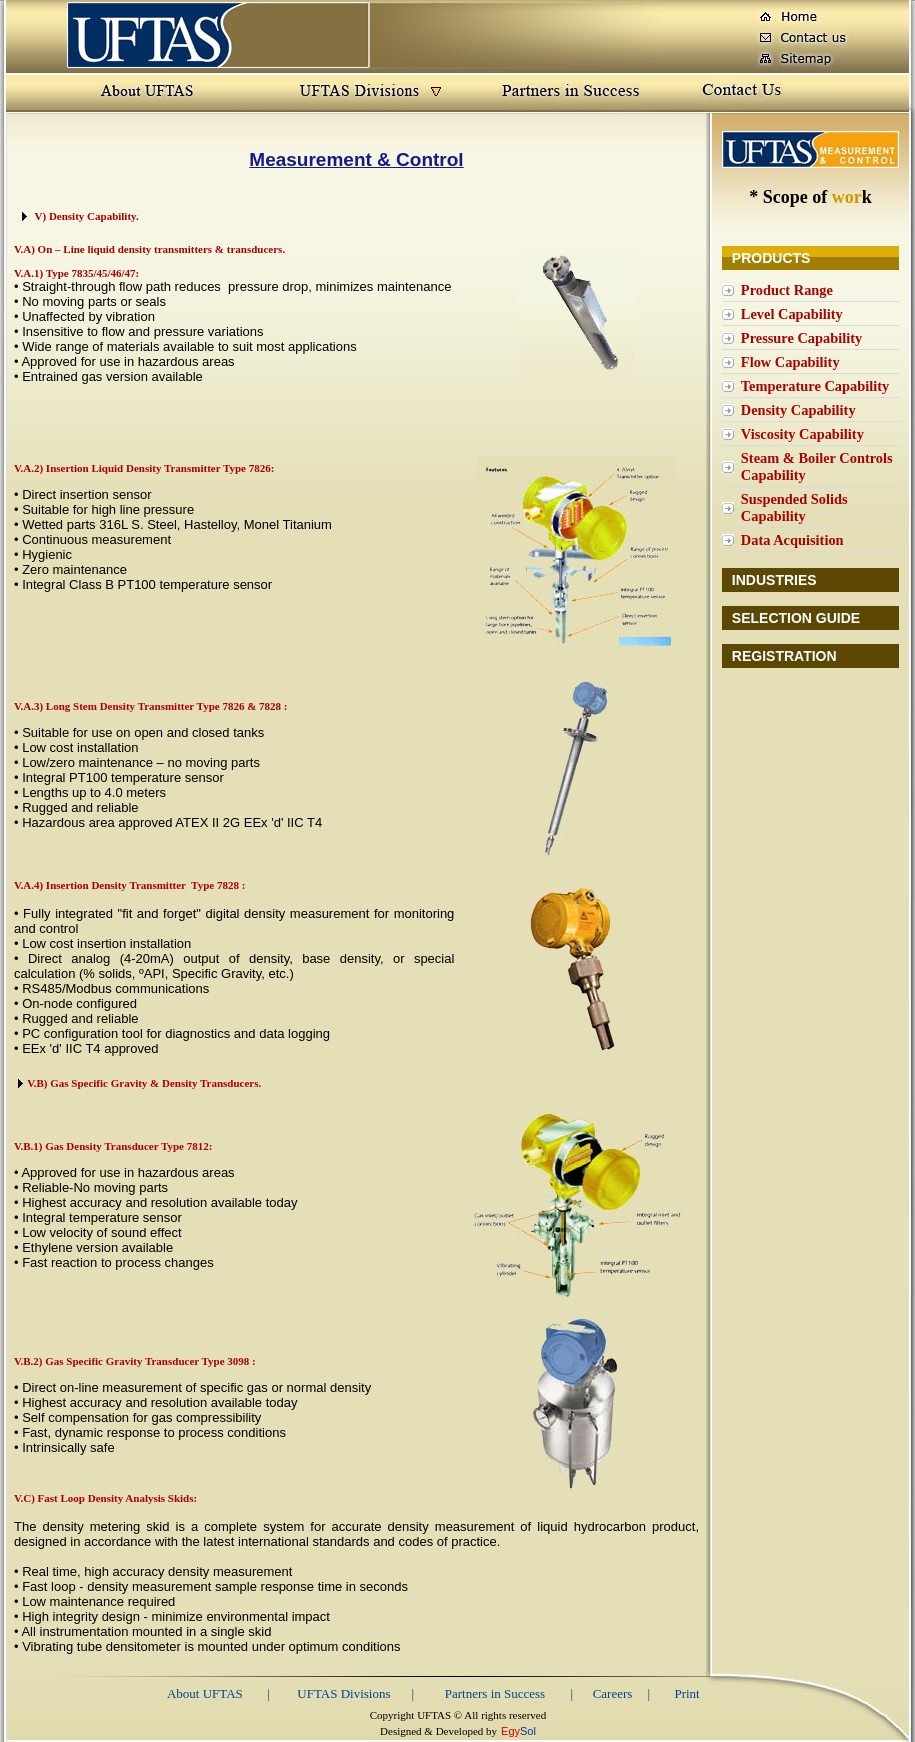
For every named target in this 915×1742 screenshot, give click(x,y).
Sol (528, 1731)
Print (686, 1693)
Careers (613, 1693)
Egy (510, 1731)
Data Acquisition (792, 540)
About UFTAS (205, 1693)
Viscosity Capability (802, 434)
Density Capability (798, 410)
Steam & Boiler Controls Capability (817, 466)
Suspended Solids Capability (794, 507)
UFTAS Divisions (343, 1693)
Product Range (787, 290)
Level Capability (792, 314)
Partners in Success (495, 1693)
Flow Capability (790, 362)
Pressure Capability (801, 338)
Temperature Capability (815, 386)
